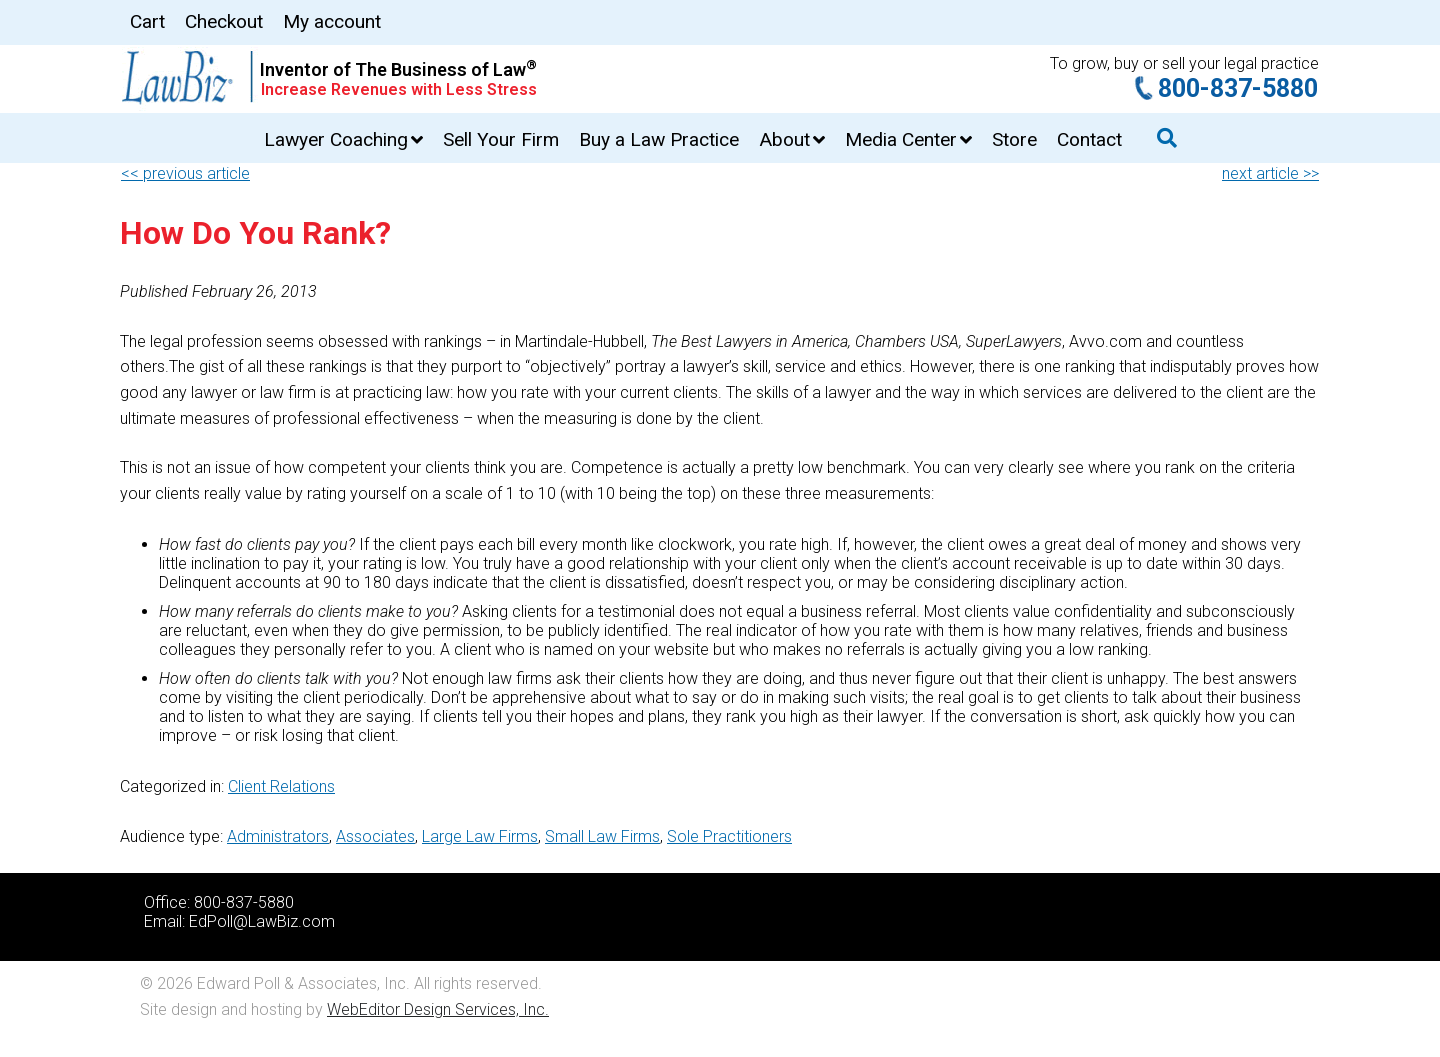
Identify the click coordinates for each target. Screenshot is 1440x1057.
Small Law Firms (602, 836)
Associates (375, 836)
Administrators (278, 836)
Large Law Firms (480, 836)
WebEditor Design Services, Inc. (438, 1009)
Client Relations (281, 786)
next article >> (1270, 173)
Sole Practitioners (729, 836)
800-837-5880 (1238, 88)
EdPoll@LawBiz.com (262, 921)
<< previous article (185, 173)
